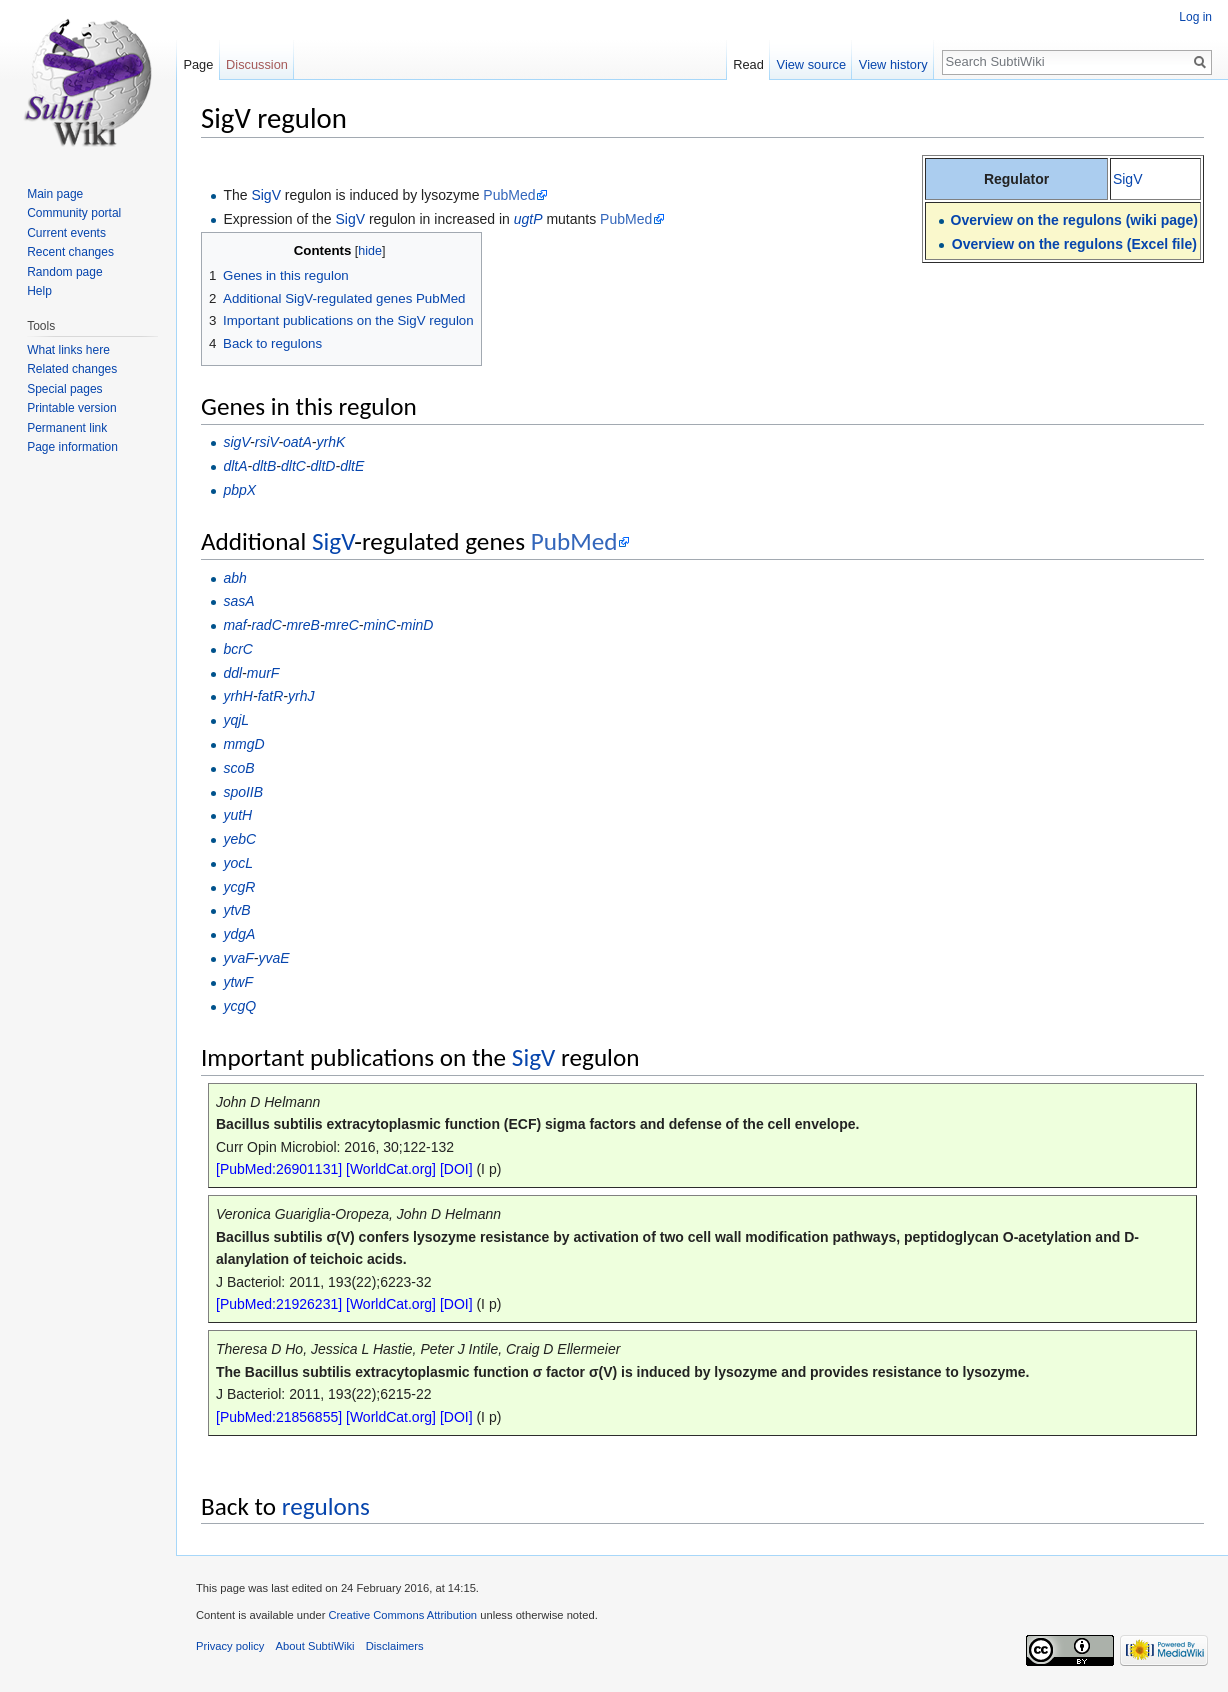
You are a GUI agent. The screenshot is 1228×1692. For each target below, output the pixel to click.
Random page (64, 272)
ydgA (239, 934)
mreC (342, 625)
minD (417, 625)
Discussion (257, 64)
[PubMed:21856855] (279, 1417)
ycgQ (239, 1006)
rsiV (267, 442)
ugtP (528, 219)
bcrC (238, 649)
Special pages (64, 389)
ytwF (238, 982)
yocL (238, 863)
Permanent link (67, 428)
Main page (55, 194)
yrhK (331, 442)
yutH (237, 815)
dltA (235, 466)
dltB (264, 466)
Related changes (72, 369)
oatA (297, 442)
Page (198, 64)
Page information (72, 447)
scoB (238, 768)
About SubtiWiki (315, 1646)
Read (748, 64)
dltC (293, 466)
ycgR (239, 887)
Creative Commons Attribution (402, 1615)
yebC (239, 839)
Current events (66, 233)
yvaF (238, 958)
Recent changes (70, 252)
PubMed (509, 195)
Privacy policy (230, 1646)
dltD (323, 466)
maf (234, 625)
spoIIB (243, 792)
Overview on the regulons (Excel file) (1074, 244)
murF (263, 673)
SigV (1128, 179)
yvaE (273, 958)
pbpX (239, 490)
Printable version (71, 408)
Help (39, 291)
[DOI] (456, 1169)
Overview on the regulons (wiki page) (1074, 220)
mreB (302, 625)
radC (266, 625)
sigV (236, 442)
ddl (232, 673)
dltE (352, 466)
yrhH (238, 696)
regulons (326, 1506)
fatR (271, 696)
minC (379, 625)
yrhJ (301, 696)
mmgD (243, 744)
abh (234, 578)
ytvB (236, 910)
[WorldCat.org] (391, 1169)
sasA (238, 601)
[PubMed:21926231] (279, 1304)
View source (811, 64)
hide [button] (370, 251)
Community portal (74, 213)
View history (893, 64)
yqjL (236, 720)
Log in (1195, 17)
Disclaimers (395, 1646)
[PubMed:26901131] (279, 1169)
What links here (68, 350)
